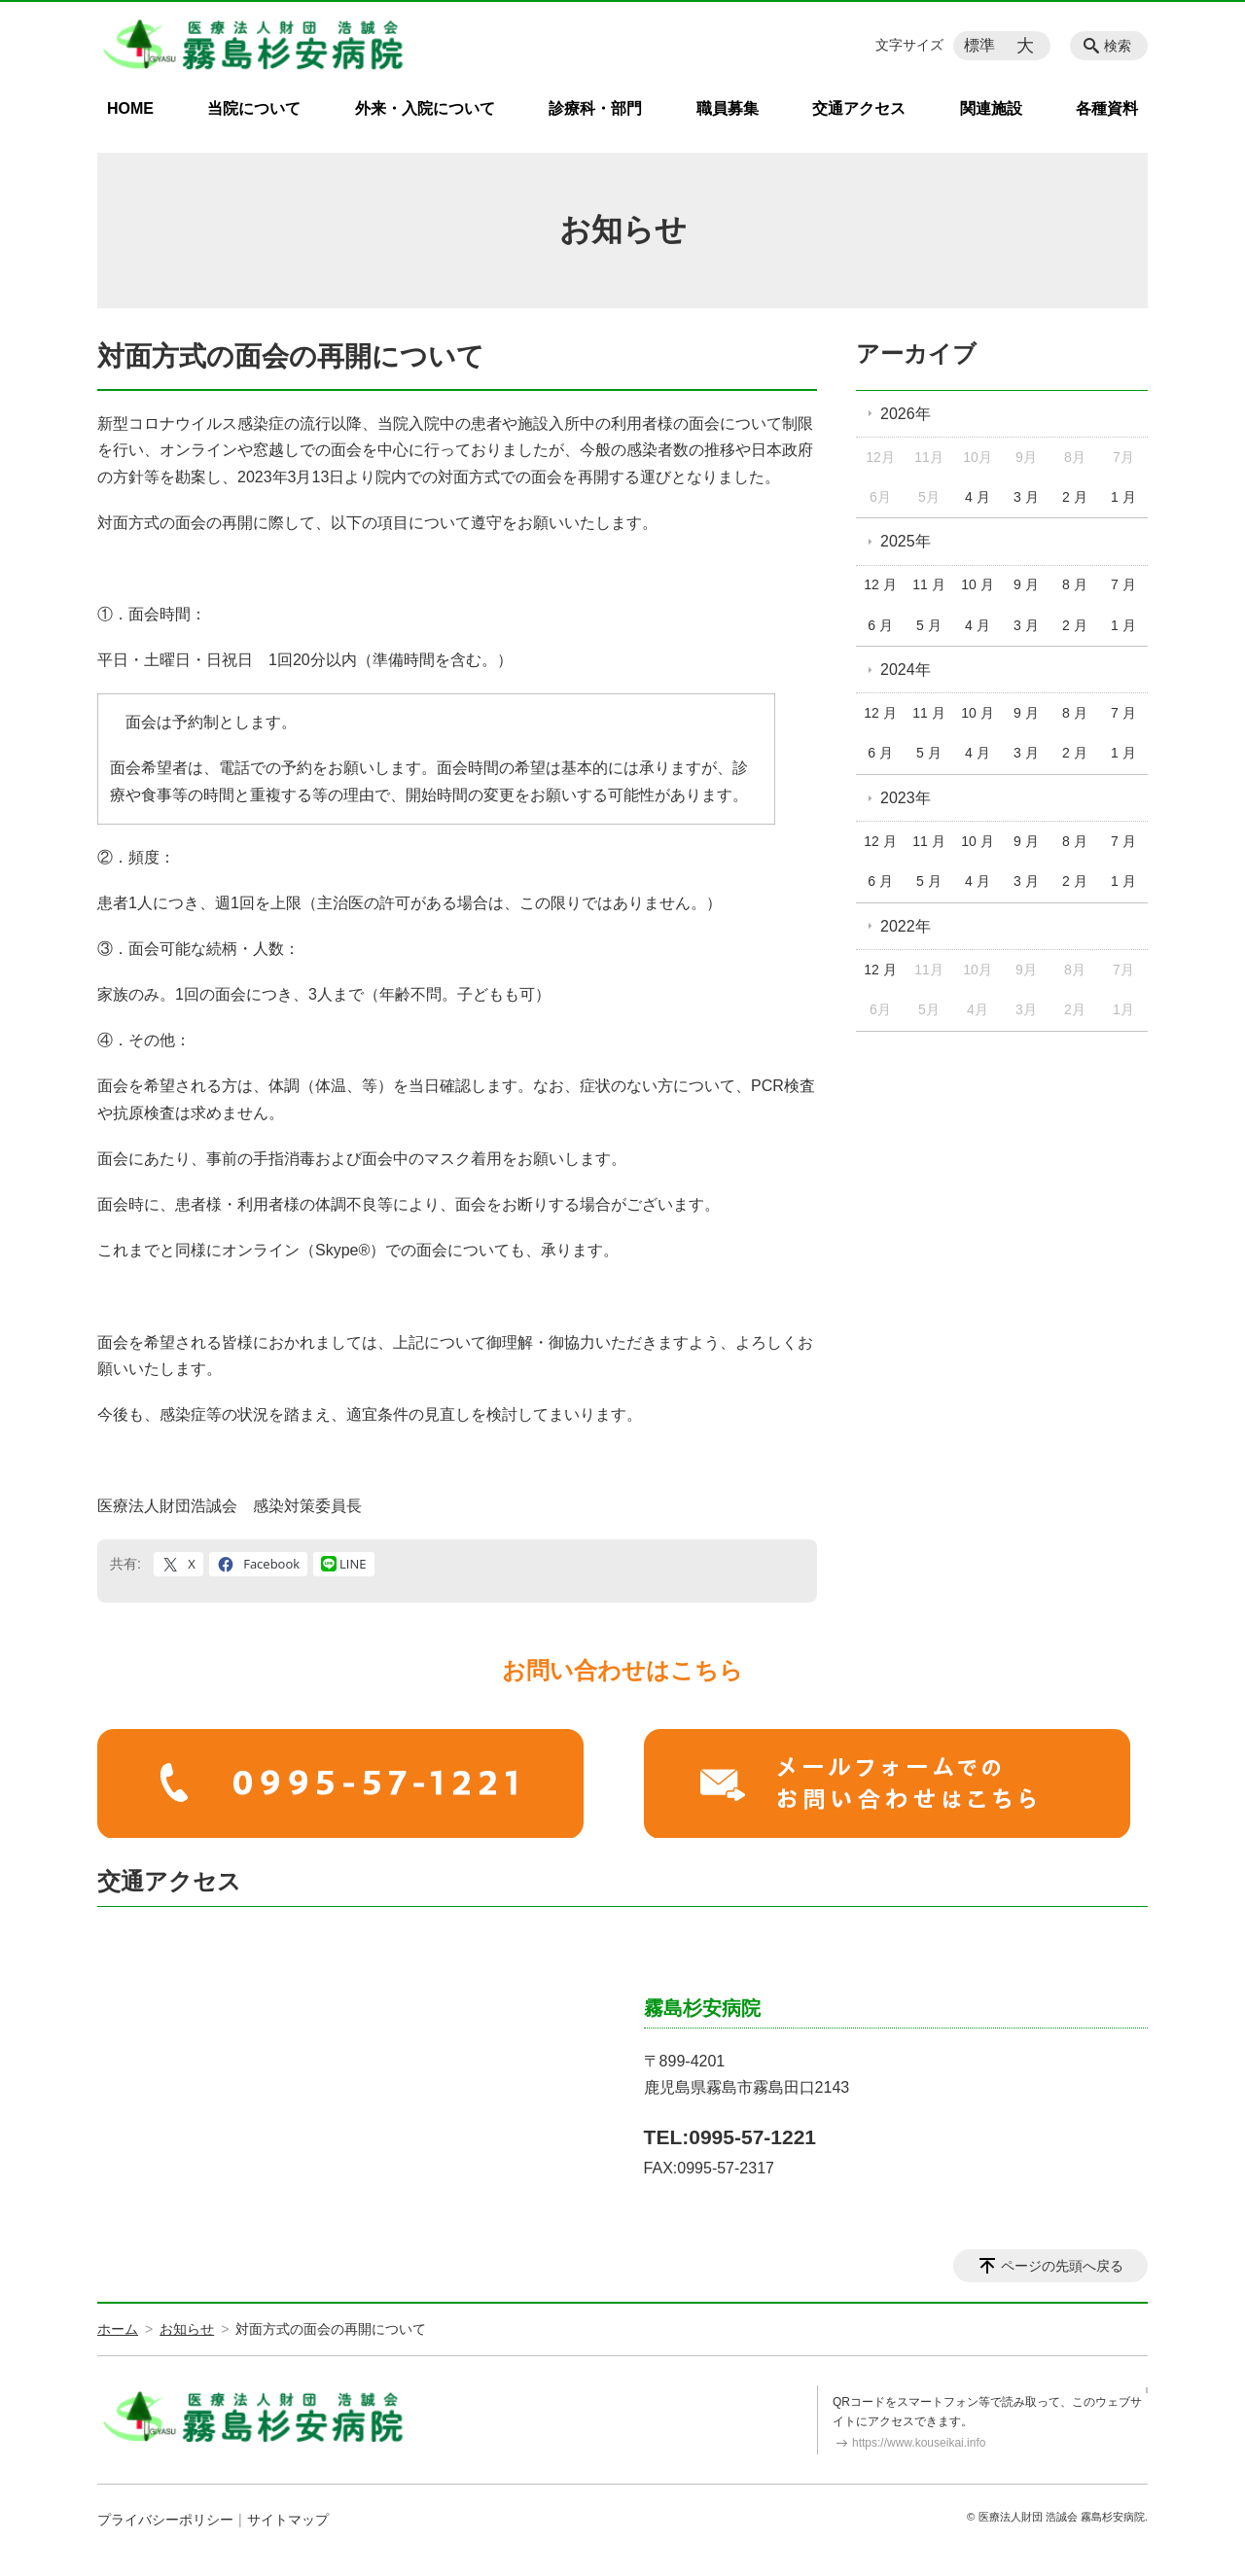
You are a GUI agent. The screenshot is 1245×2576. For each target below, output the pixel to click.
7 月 (1123, 584)
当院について (254, 108)
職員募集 (727, 108)
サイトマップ (288, 2519)
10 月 (977, 584)
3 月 (1026, 497)
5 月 (929, 625)
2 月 (1074, 497)
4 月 (977, 497)
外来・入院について (425, 108)
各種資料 (1107, 108)
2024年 (905, 669)
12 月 (880, 584)
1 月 (1123, 497)
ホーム (117, 2329)
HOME (130, 108)
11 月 (928, 584)
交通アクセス (859, 108)
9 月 (1026, 584)
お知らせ (187, 2329)
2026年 (905, 414)
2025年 (905, 541)
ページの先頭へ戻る (1062, 2266)
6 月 (880, 625)
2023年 (905, 798)
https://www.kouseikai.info (918, 2443)
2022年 (905, 926)
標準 (979, 45)
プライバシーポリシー (165, 2519)
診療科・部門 (595, 108)
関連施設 (991, 108)
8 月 (1074, 584)
